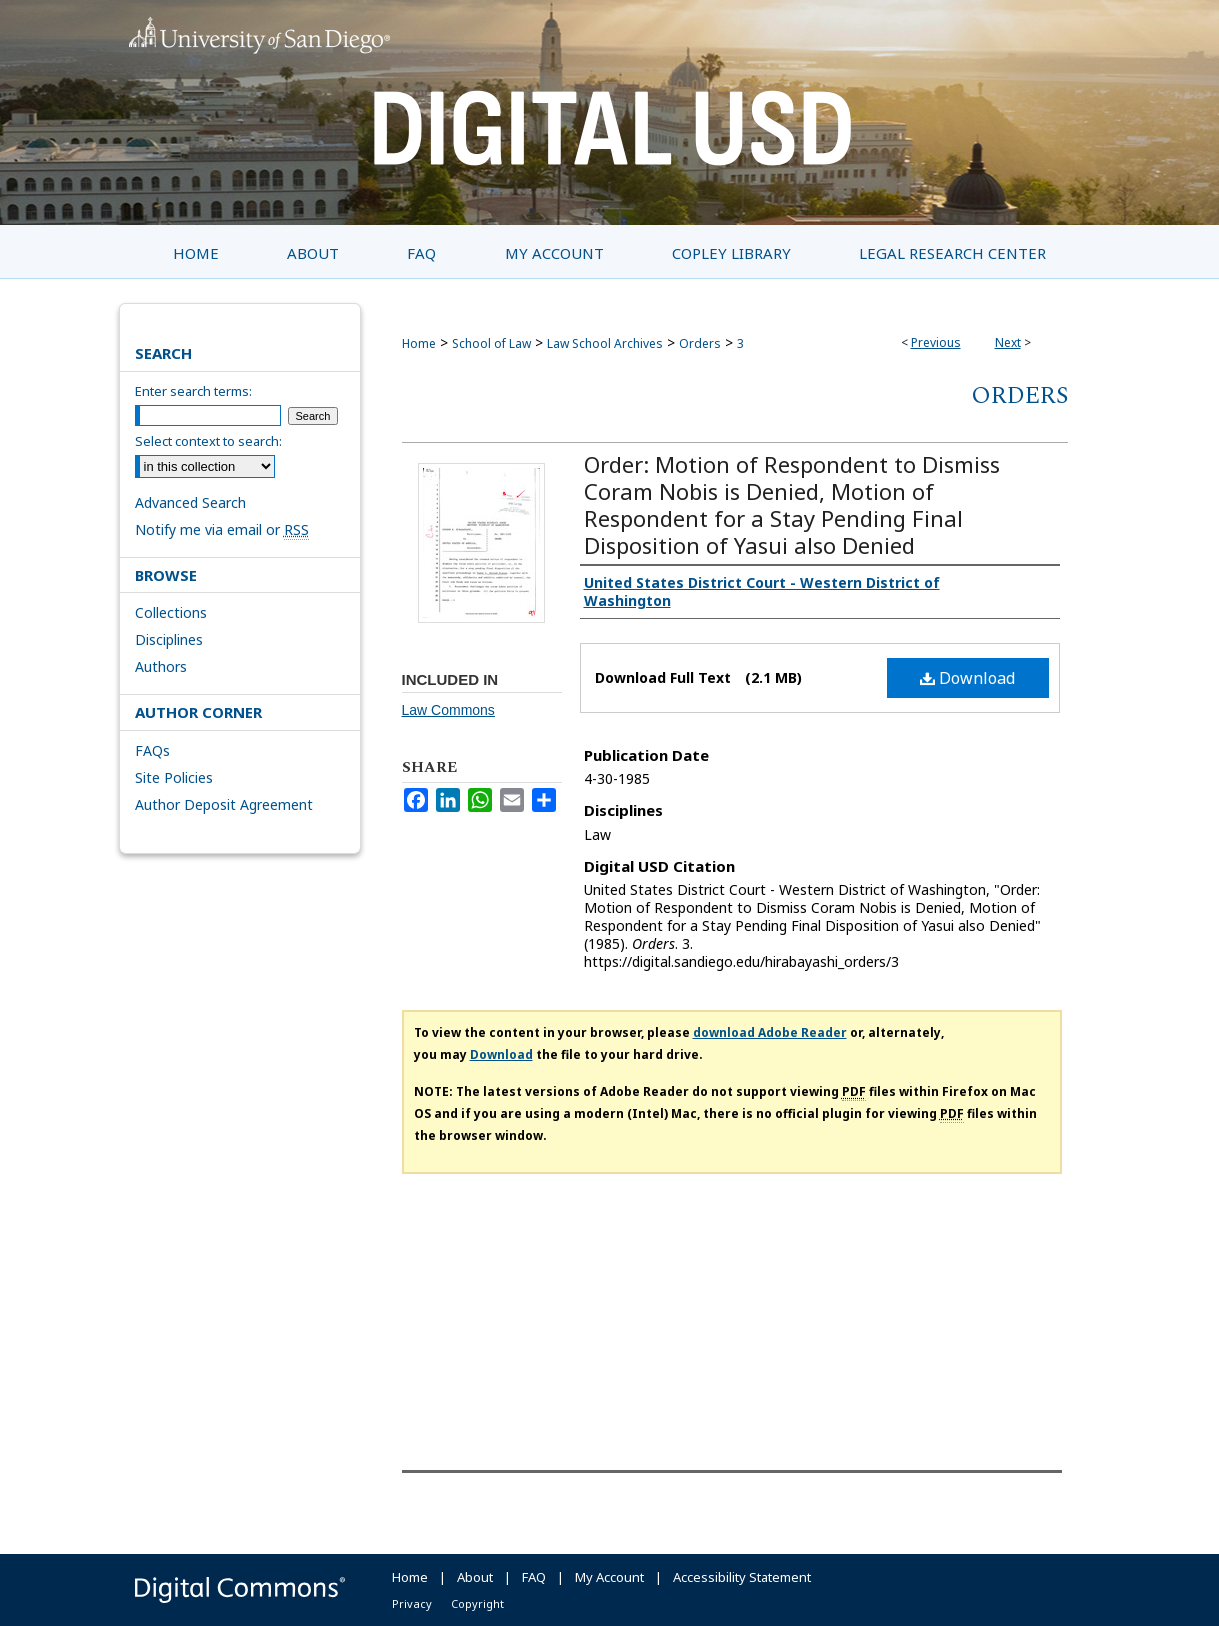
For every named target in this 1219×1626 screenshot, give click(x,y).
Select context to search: (208, 441)
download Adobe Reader (770, 1032)
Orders (700, 343)
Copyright (477, 1603)
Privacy (412, 1603)
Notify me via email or (222, 529)
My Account (609, 1577)
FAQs (152, 750)
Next (1008, 342)
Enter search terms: (193, 391)
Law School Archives (605, 343)
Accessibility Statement (742, 1577)
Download (967, 678)
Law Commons (448, 710)
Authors (161, 666)
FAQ (534, 1577)
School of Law (491, 343)
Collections (171, 612)
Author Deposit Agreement (224, 804)
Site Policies (174, 777)
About (475, 1577)
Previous (936, 342)
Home (419, 343)
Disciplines (169, 639)
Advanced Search (190, 502)
